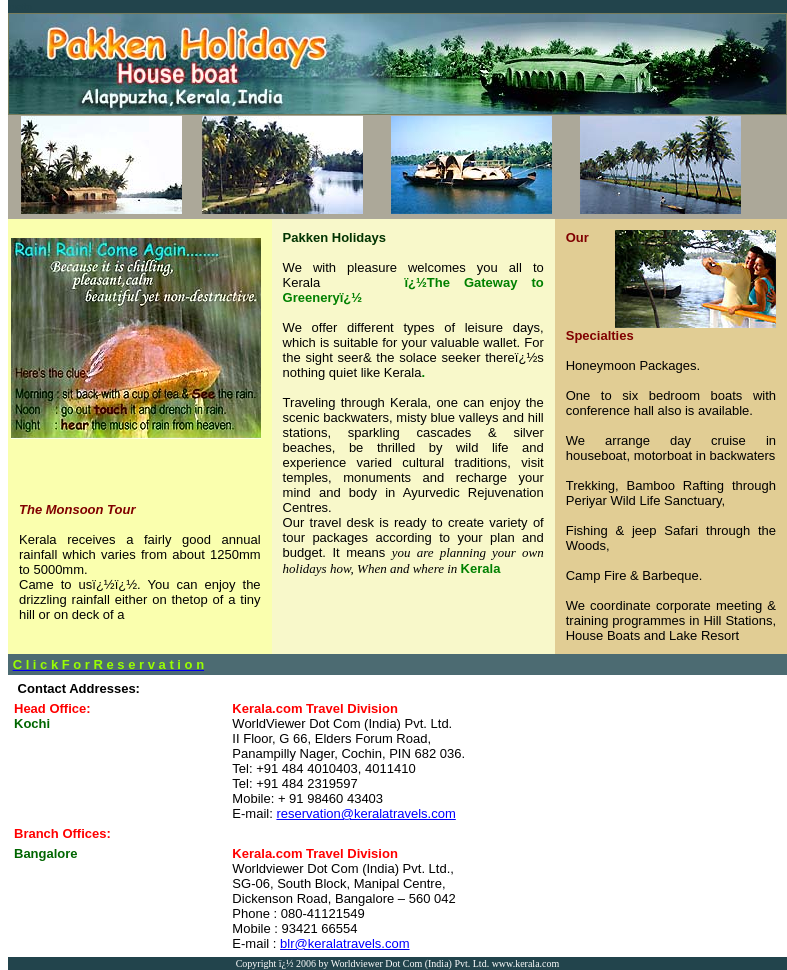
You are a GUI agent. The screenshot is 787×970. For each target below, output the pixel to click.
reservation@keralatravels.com (365, 813)
